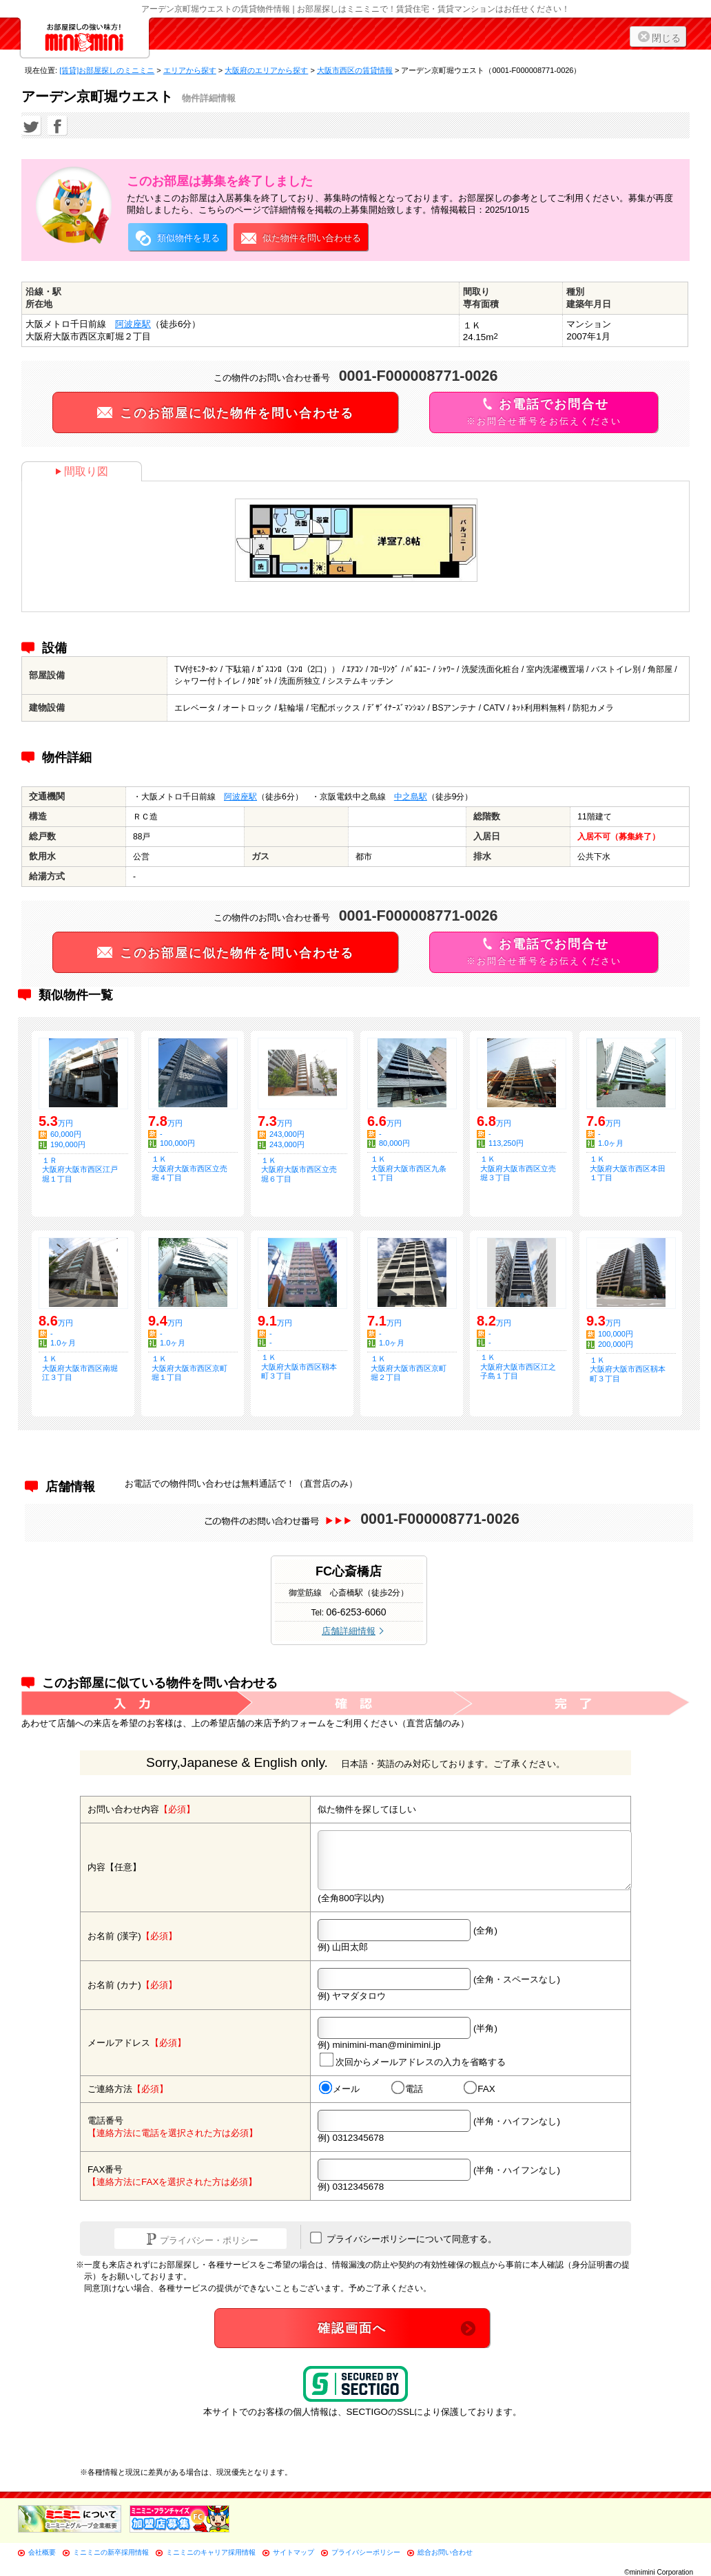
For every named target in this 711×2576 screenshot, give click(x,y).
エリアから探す (189, 70)
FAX (479, 2088)
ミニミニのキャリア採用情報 (211, 2552)
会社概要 (42, 2552)
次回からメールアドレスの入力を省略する (413, 2060)
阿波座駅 (133, 324)
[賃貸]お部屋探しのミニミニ (106, 70)
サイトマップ (293, 2552)
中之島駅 (410, 797)
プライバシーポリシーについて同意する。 (403, 2238)
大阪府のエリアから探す (266, 70)
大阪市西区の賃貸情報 (355, 70)
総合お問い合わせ (445, 2552)
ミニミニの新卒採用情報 (111, 2552)
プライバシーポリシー (365, 2552)
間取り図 (81, 471)
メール (339, 2088)
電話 (407, 2088)
